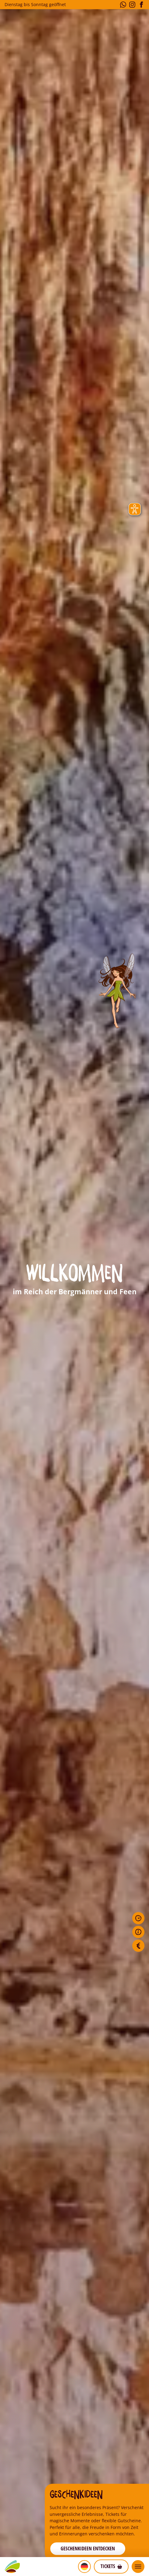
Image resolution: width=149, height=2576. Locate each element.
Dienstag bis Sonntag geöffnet (35, 4)
